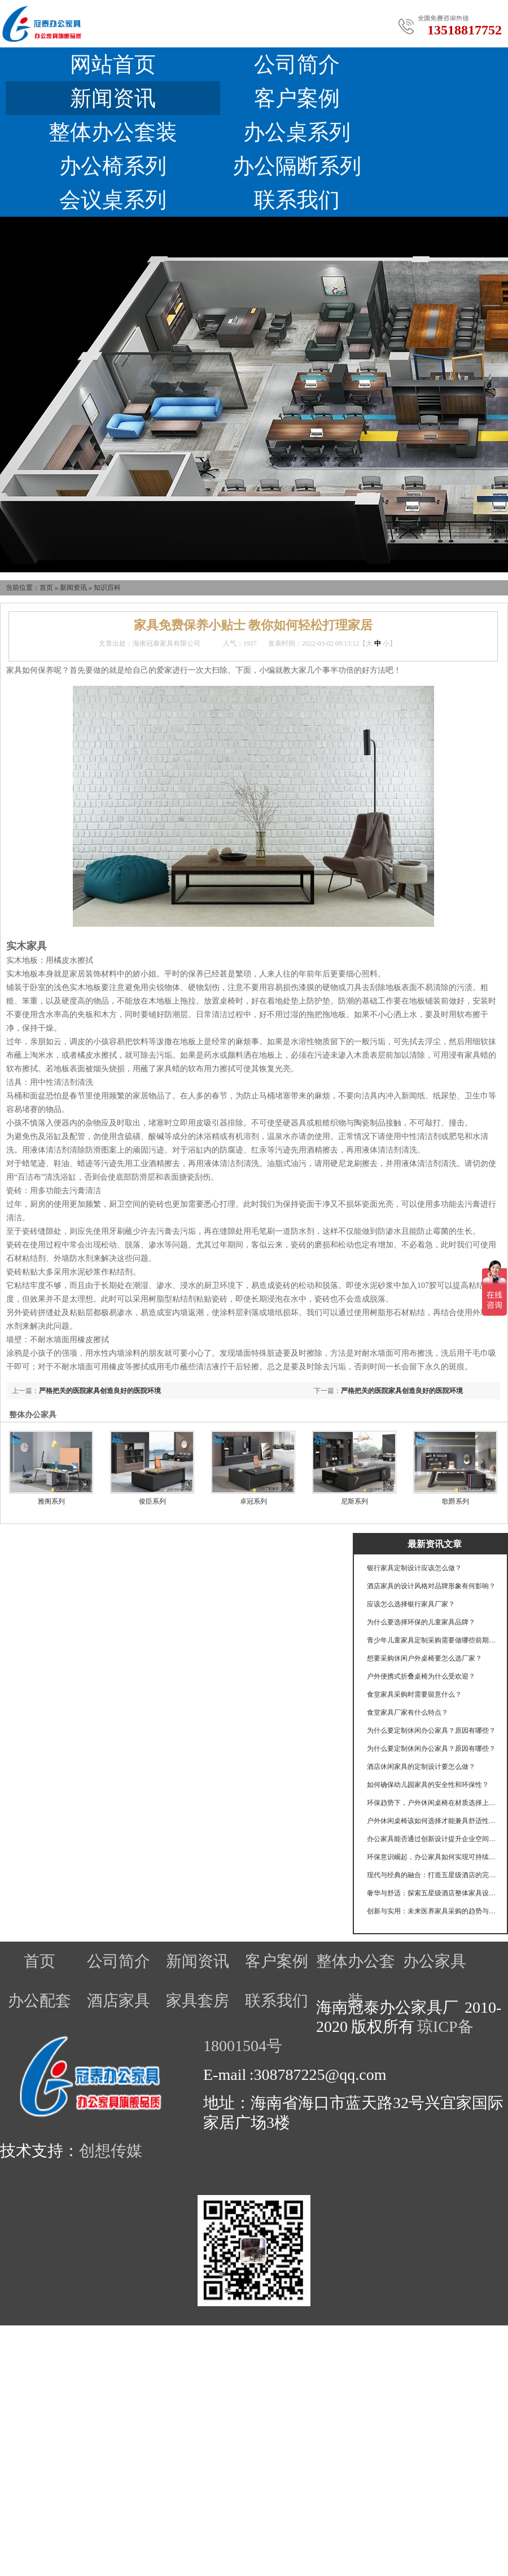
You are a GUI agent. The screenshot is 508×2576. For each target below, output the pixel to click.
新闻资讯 (113, 98)
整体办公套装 (113, 132)
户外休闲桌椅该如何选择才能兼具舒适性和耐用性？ (432, 1821)
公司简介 (297, 64)
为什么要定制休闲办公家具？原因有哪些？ (431, 1730)
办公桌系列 (297, 132)
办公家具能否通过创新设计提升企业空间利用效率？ (432, 1839)
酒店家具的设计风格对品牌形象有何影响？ (431, 1586)
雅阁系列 (51, 1501)
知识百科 (107, 588)
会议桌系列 (113, 200)
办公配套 (39, 2000)
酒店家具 (118, 2000)
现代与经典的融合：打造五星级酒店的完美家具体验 (432, 1875)
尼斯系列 (354, 1501)
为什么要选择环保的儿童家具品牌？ (421, 1622)
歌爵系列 (455, 1501)
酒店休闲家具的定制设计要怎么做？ (421, 1767)
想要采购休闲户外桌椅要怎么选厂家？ (424, 1658)
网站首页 (113, 64)
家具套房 (197, 2000)
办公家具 (434, 1961)
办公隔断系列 (297, 166)
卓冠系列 (253, 1501)
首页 (46, 588)
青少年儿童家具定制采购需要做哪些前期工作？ (432, 1640)
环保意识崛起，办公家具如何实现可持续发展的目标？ (432, 1857)
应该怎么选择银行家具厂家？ (411, 1604)
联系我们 (297, 200)
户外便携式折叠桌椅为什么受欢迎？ (421, 1676)
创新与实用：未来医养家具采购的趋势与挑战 (432, 1911)
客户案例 (297, 98)
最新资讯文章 (435, 1544)
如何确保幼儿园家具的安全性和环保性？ (428, 1785)
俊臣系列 (152, 1501)
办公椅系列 (113, 166)
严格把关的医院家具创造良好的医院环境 (402, 1391)
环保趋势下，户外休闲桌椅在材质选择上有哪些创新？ (432, 1803)
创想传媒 (110, 2150)
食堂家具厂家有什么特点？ (407, 1712)
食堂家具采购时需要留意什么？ (414, 1694)
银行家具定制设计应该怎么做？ (414, 1568)
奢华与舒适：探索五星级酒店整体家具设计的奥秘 (432, 1893)
